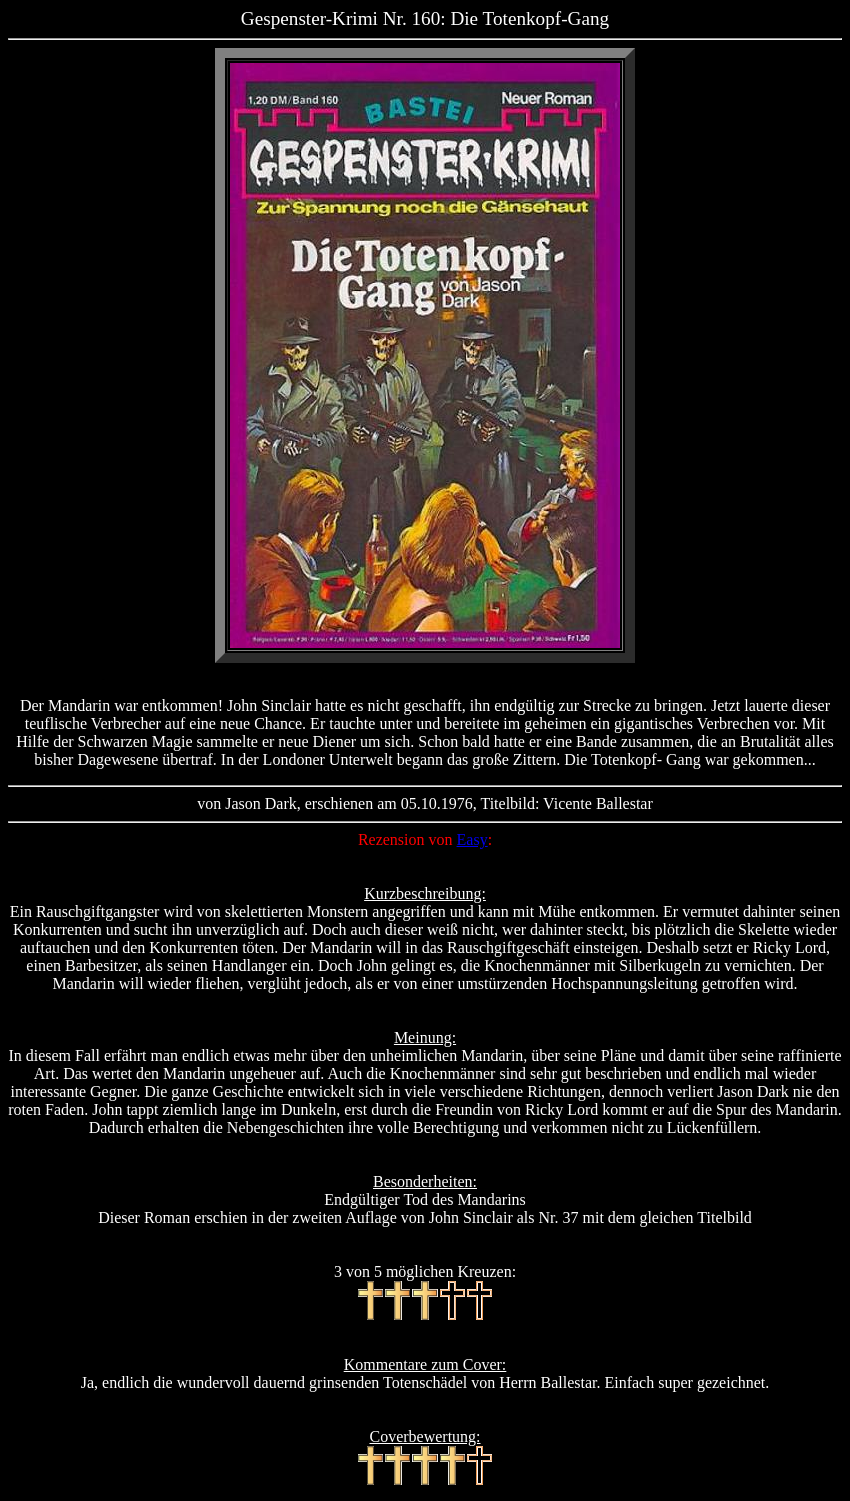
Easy (472, 839)
